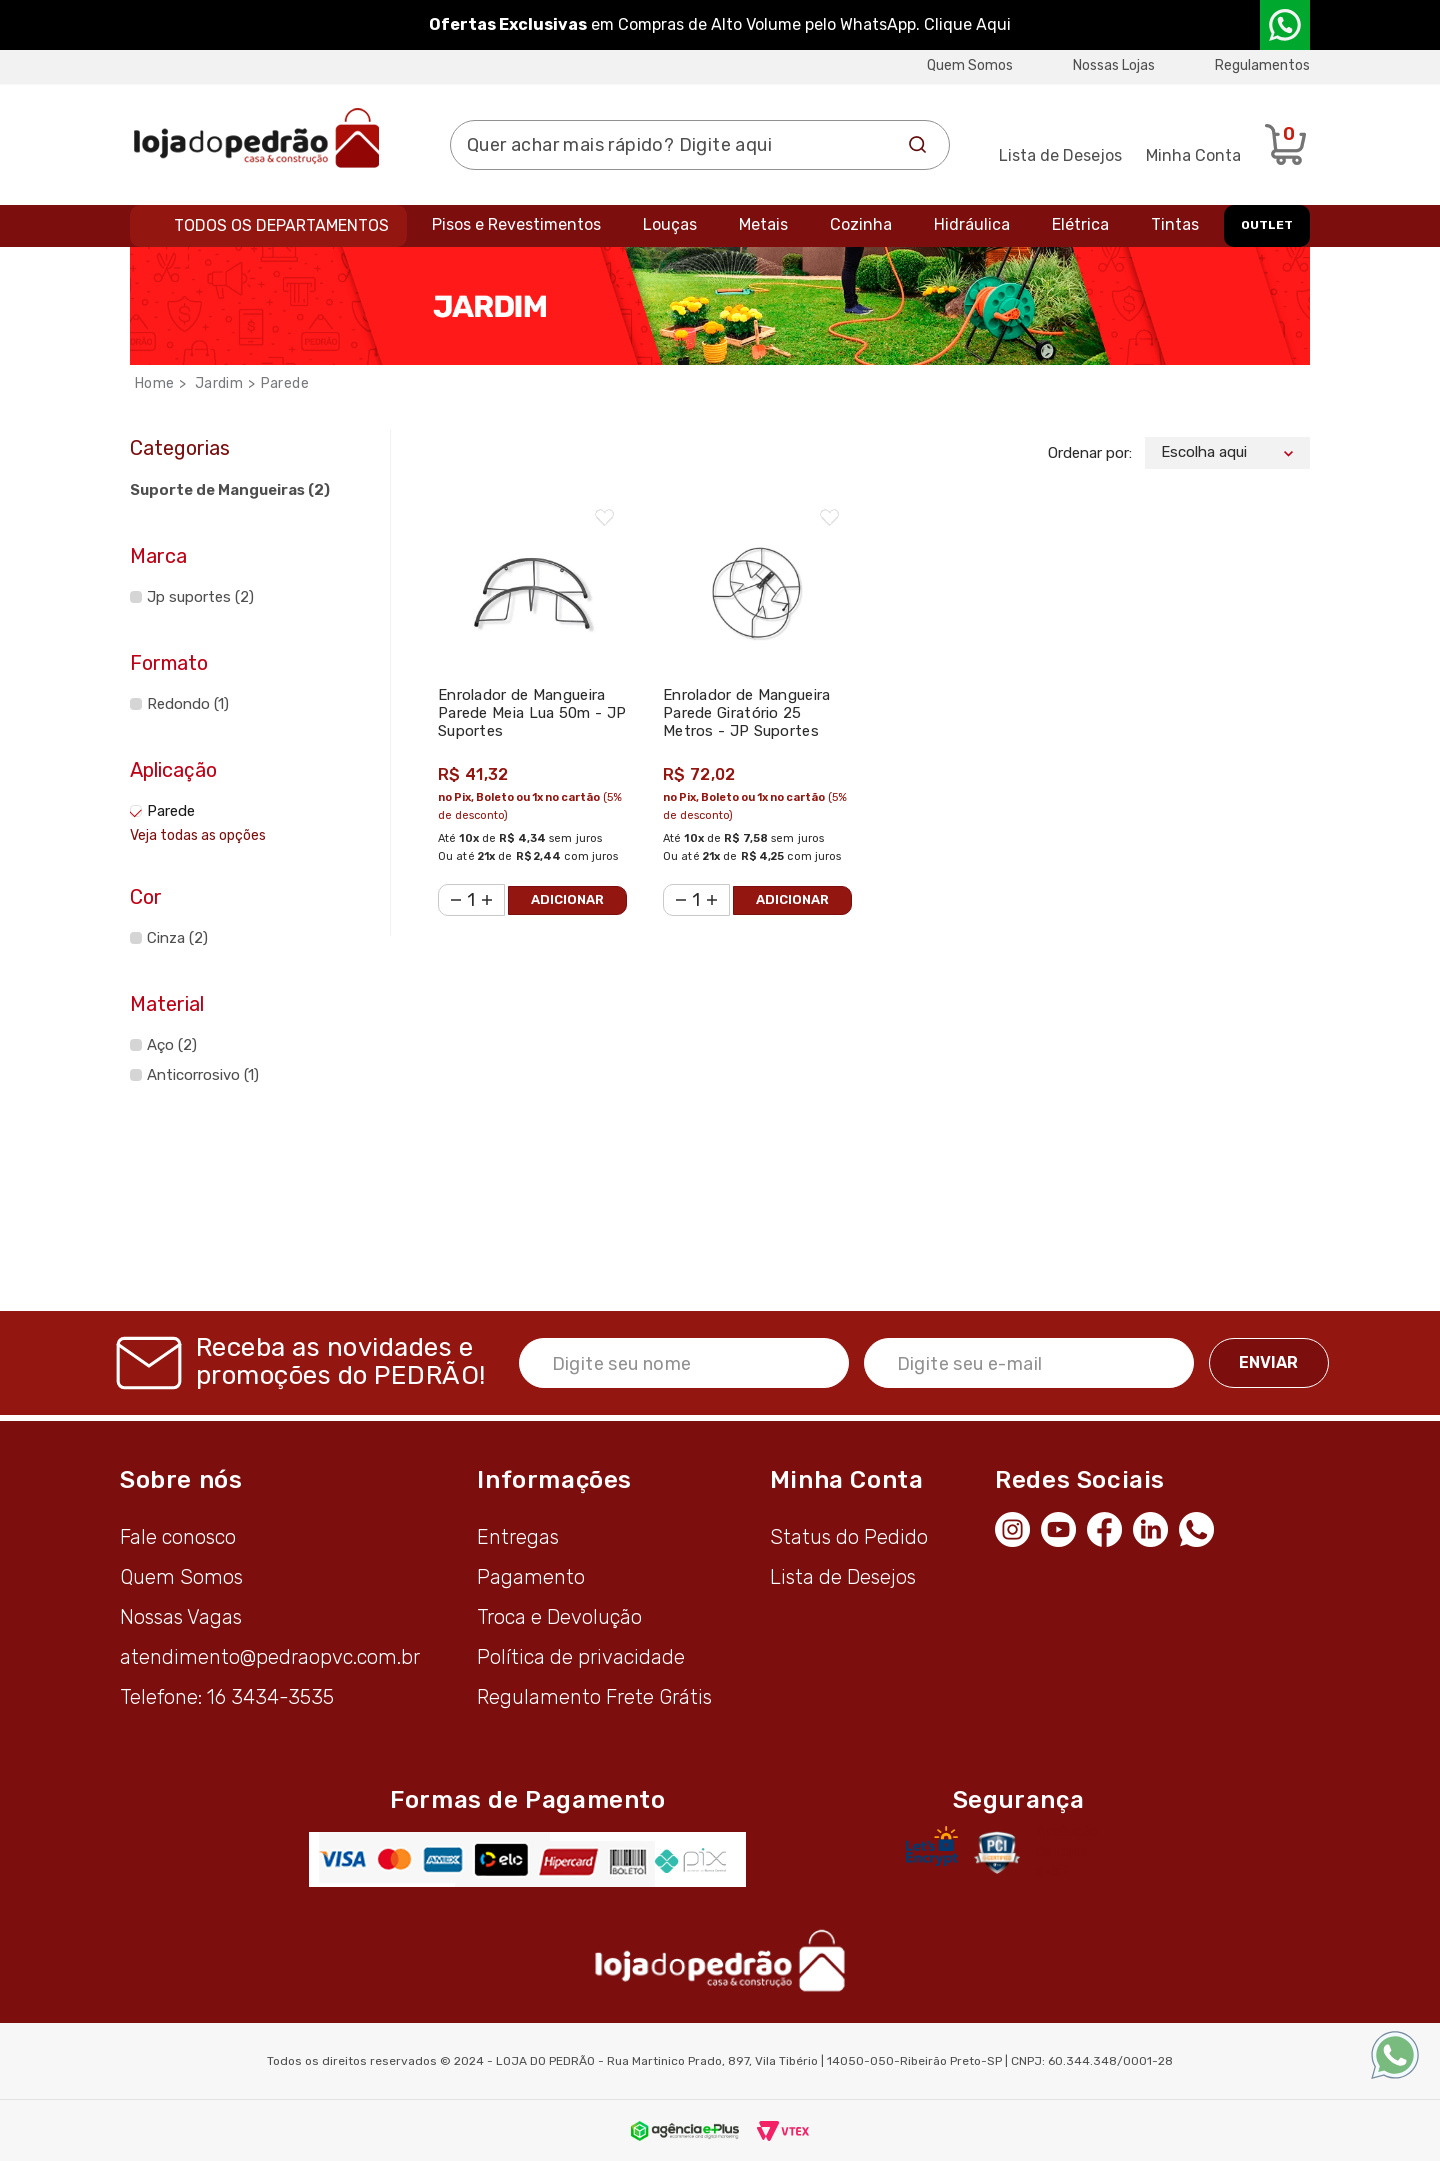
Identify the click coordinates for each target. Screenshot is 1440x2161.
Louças (670, 224)
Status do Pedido (849, 1537)
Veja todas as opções (198, 835)
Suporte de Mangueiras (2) (230, 490)
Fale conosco (178, 1537)
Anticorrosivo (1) (203, 1075)
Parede (285, 383)
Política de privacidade (581, 1657)
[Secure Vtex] (996, 1852)
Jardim (219, 383)
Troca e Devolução (559, 1617)
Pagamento (531, 1577)
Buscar (918, 145)
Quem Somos (970, 65)
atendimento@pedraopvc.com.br (270, 1657)
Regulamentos (1262, 65)
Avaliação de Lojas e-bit (1067, 1851)
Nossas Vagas (181, 1617)
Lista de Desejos (1060, 155)
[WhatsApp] (1202, 1527)
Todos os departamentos (281, 225)
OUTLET (1267, 225)
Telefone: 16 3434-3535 (227, 1697)
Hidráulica (972, 224)
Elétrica (1080, 224)
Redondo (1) (188, 704)
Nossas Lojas (1114, 65)
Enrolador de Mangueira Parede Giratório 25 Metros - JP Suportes (747, 713)
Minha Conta (1193, 155)
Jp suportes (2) (200, 597)
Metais (763, 224)
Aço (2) (172, 1045)
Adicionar (567, 899)
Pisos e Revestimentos (516, 224)
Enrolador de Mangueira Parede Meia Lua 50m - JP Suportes (532, 713)
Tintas (1175, 224)
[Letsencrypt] (932, 1846)
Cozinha (861, 224)
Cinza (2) (177, 938)
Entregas (518, 1537)
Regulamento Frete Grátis (594, 1697)
